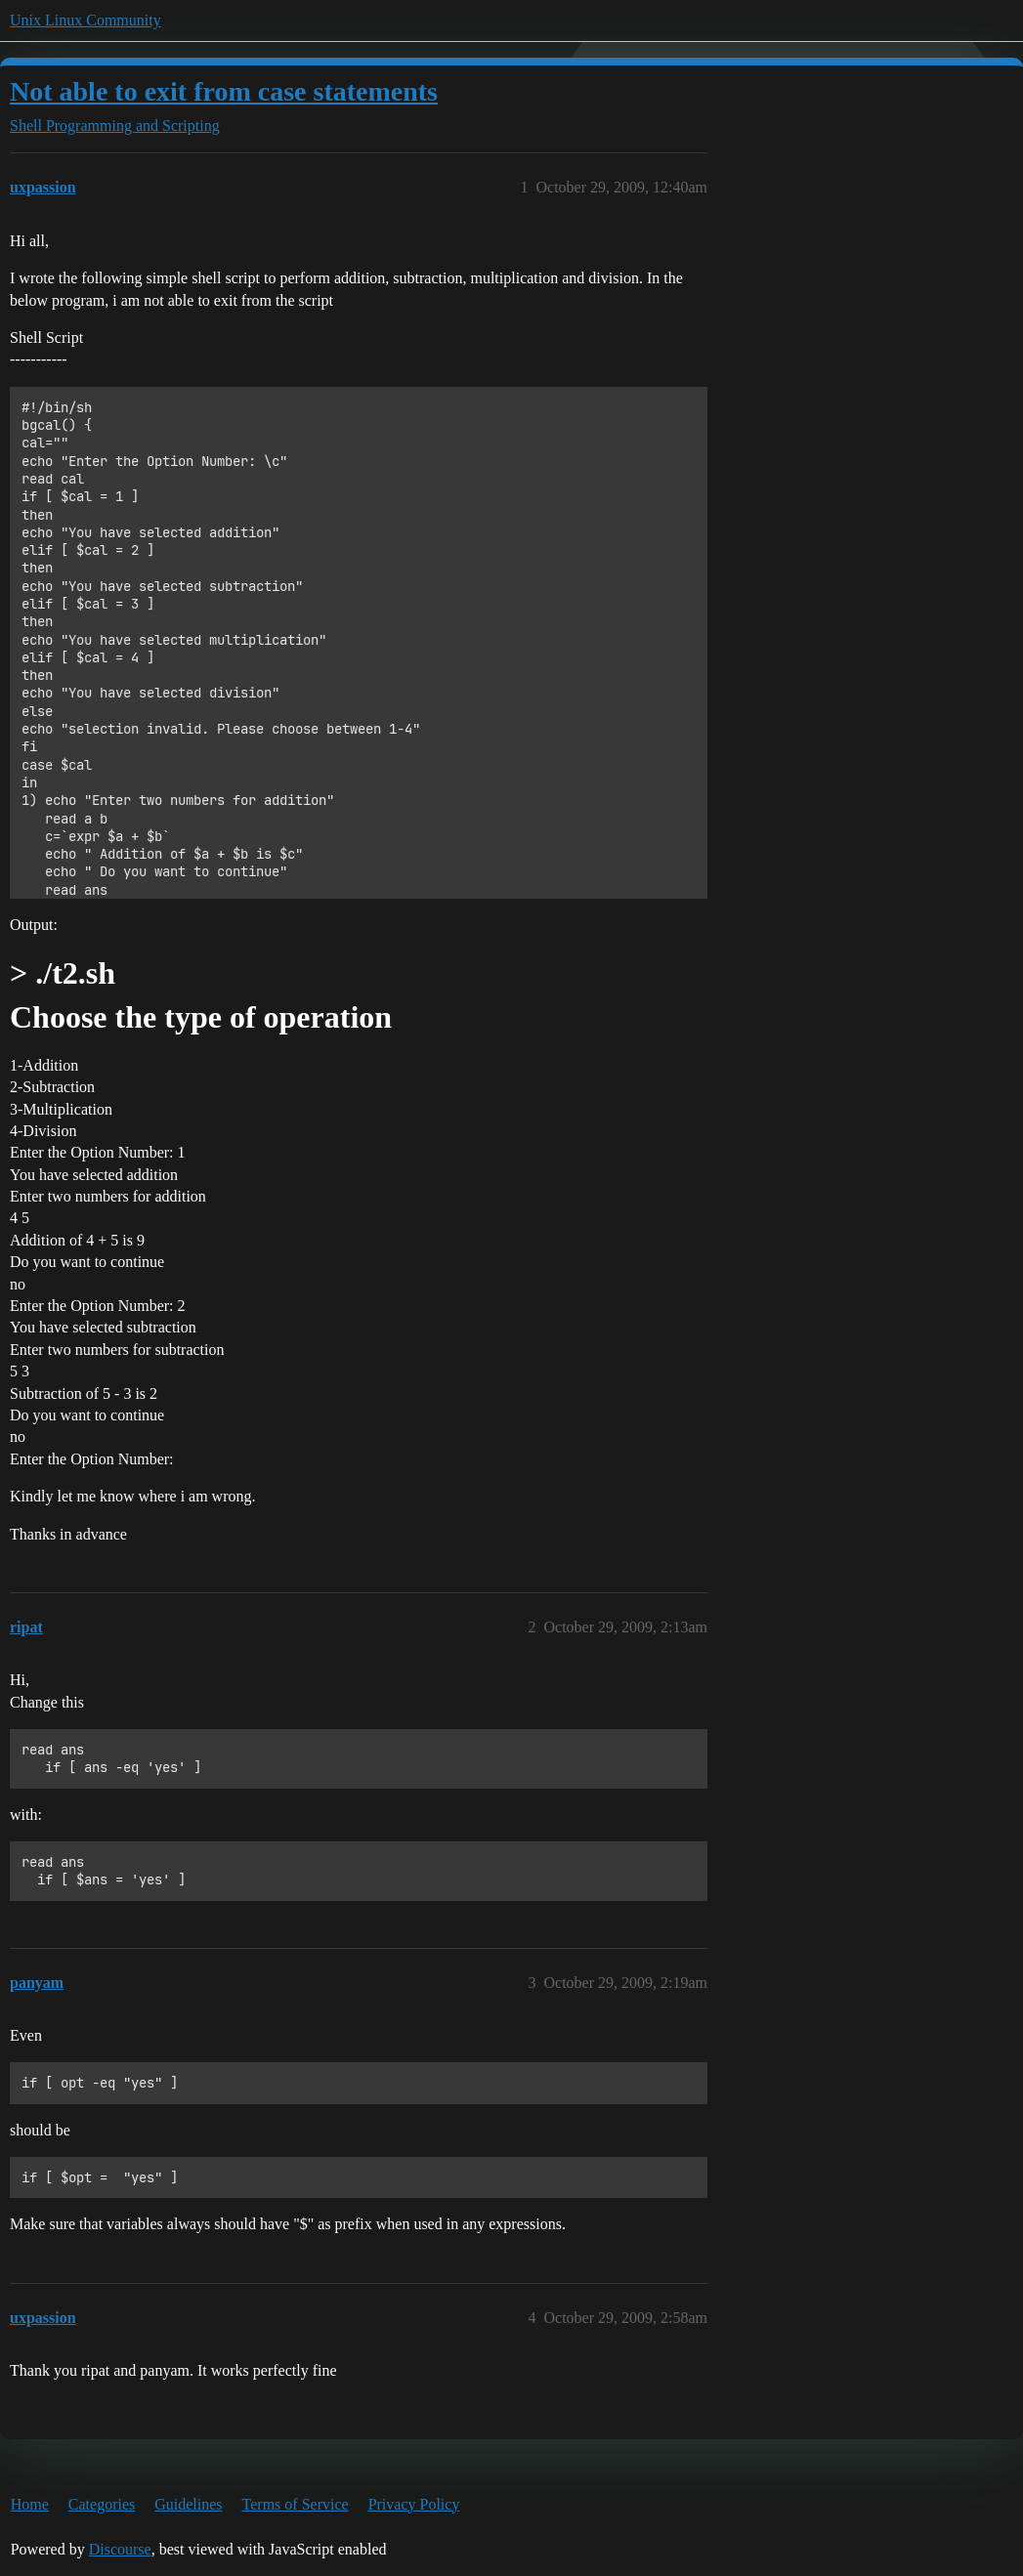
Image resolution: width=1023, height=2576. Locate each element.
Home (30, 2504)
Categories (101, 2504)
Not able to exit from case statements (224, 91)
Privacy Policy (414, 2504)
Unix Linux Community (85, 20)
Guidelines (188, 2504)
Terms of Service (295, 2504)
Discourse (120, 2549)
